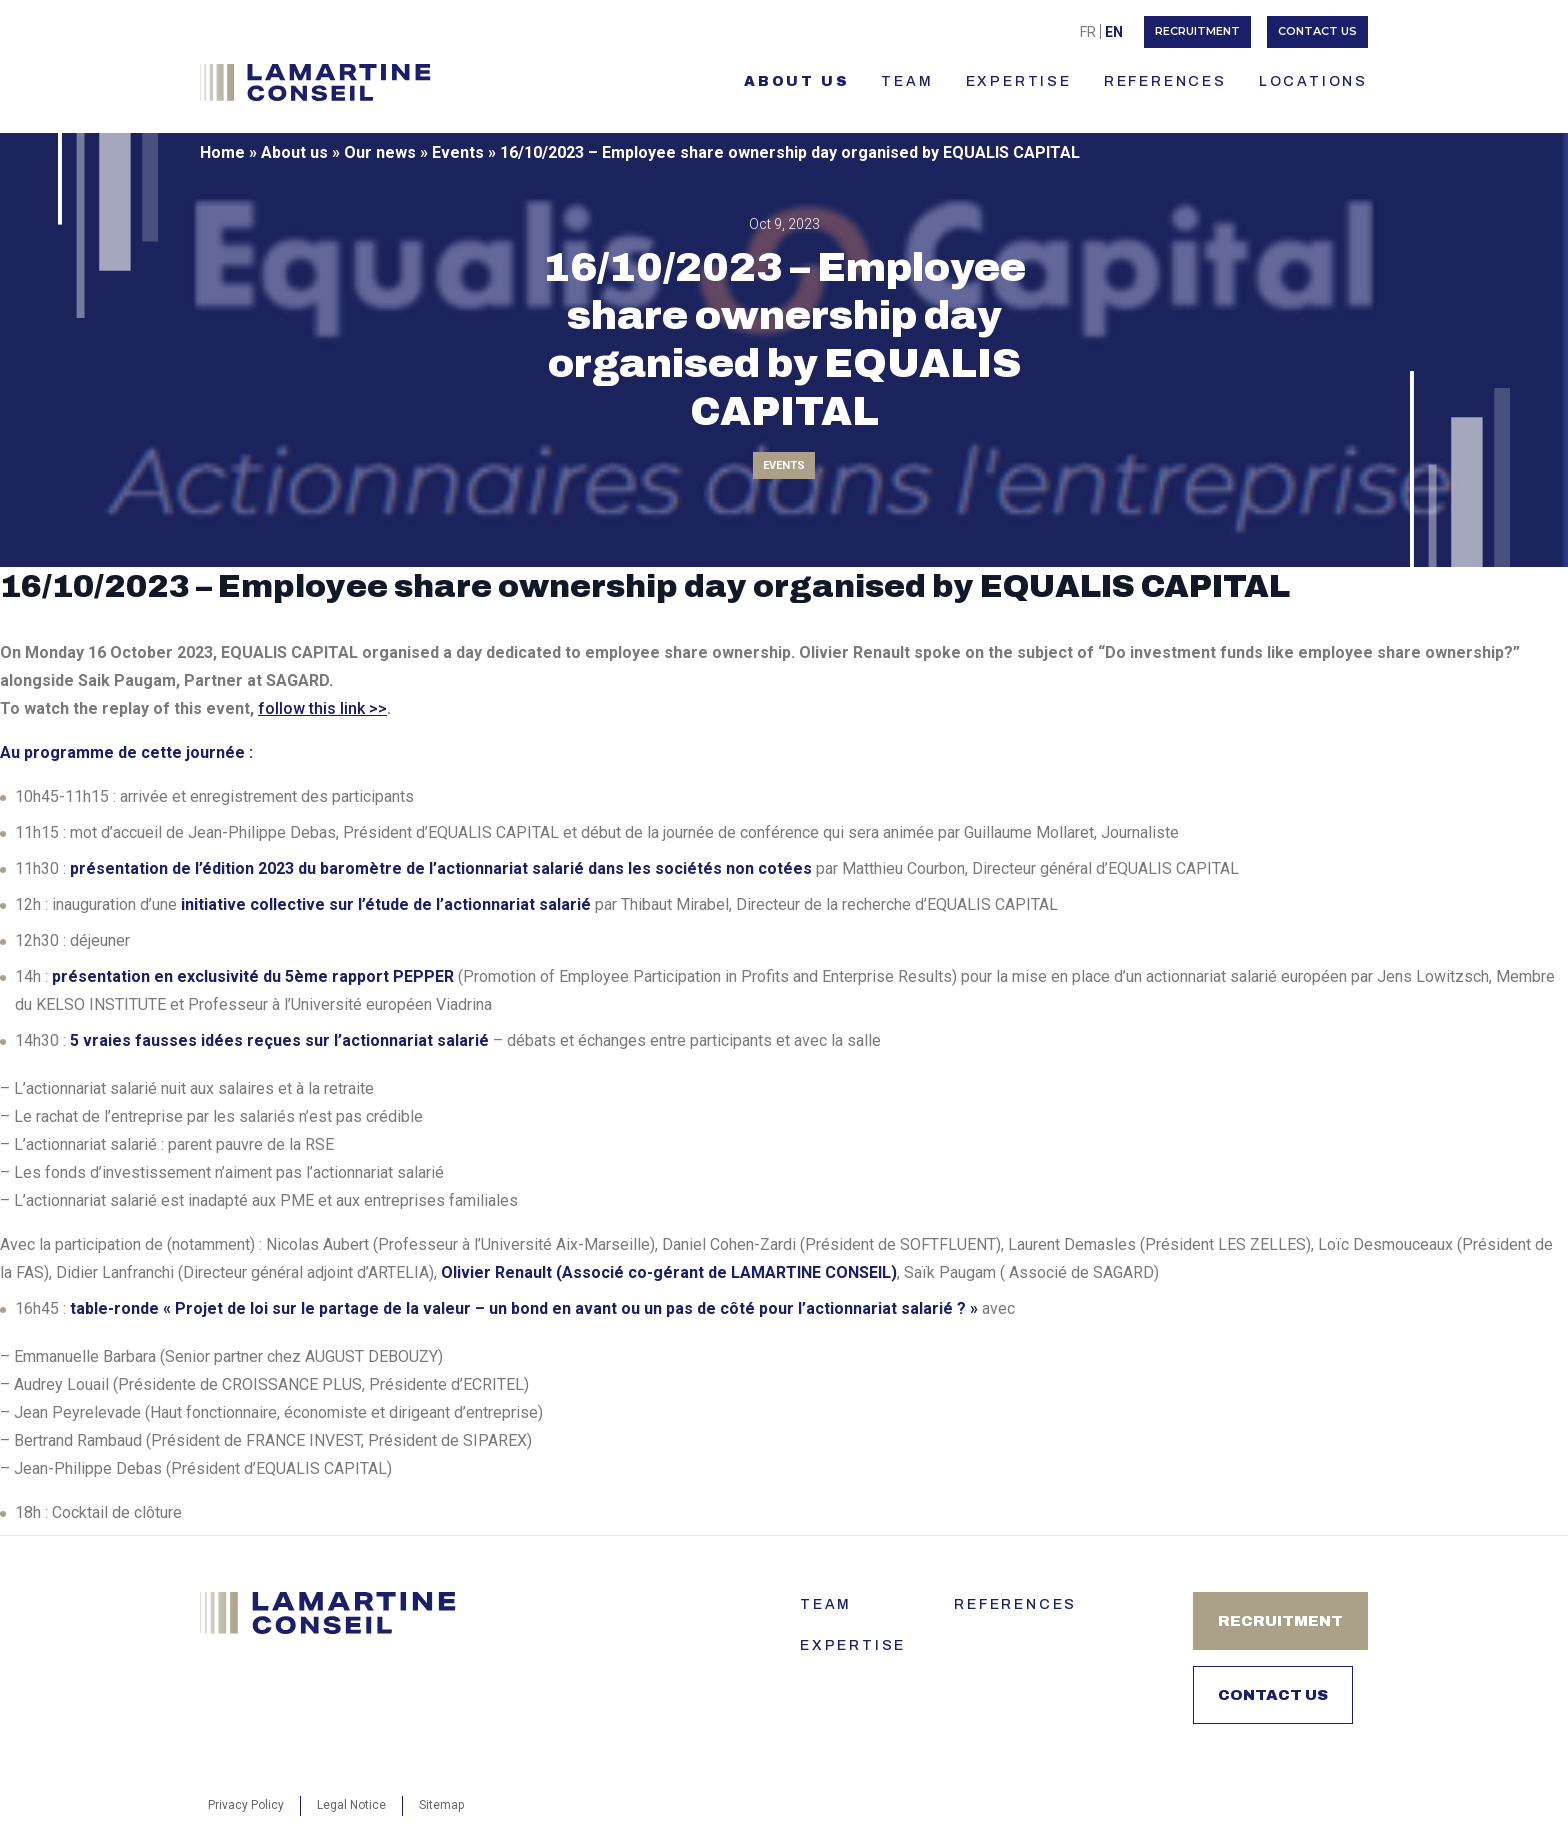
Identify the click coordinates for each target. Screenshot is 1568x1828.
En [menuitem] (1114, 32)
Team (826, 1604)
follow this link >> (322, 708)
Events (458, 152)
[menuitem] (1088, 31)
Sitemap (441, 1805)
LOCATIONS (1313, 81)
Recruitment (1197, 31)
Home (222, 152)
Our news (380, 152)
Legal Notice (351, 1805)
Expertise (1019, 81)
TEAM (907, 81)
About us (796, 81)
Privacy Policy (246, 1805)
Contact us (1317, 31)
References (1165, 81)
